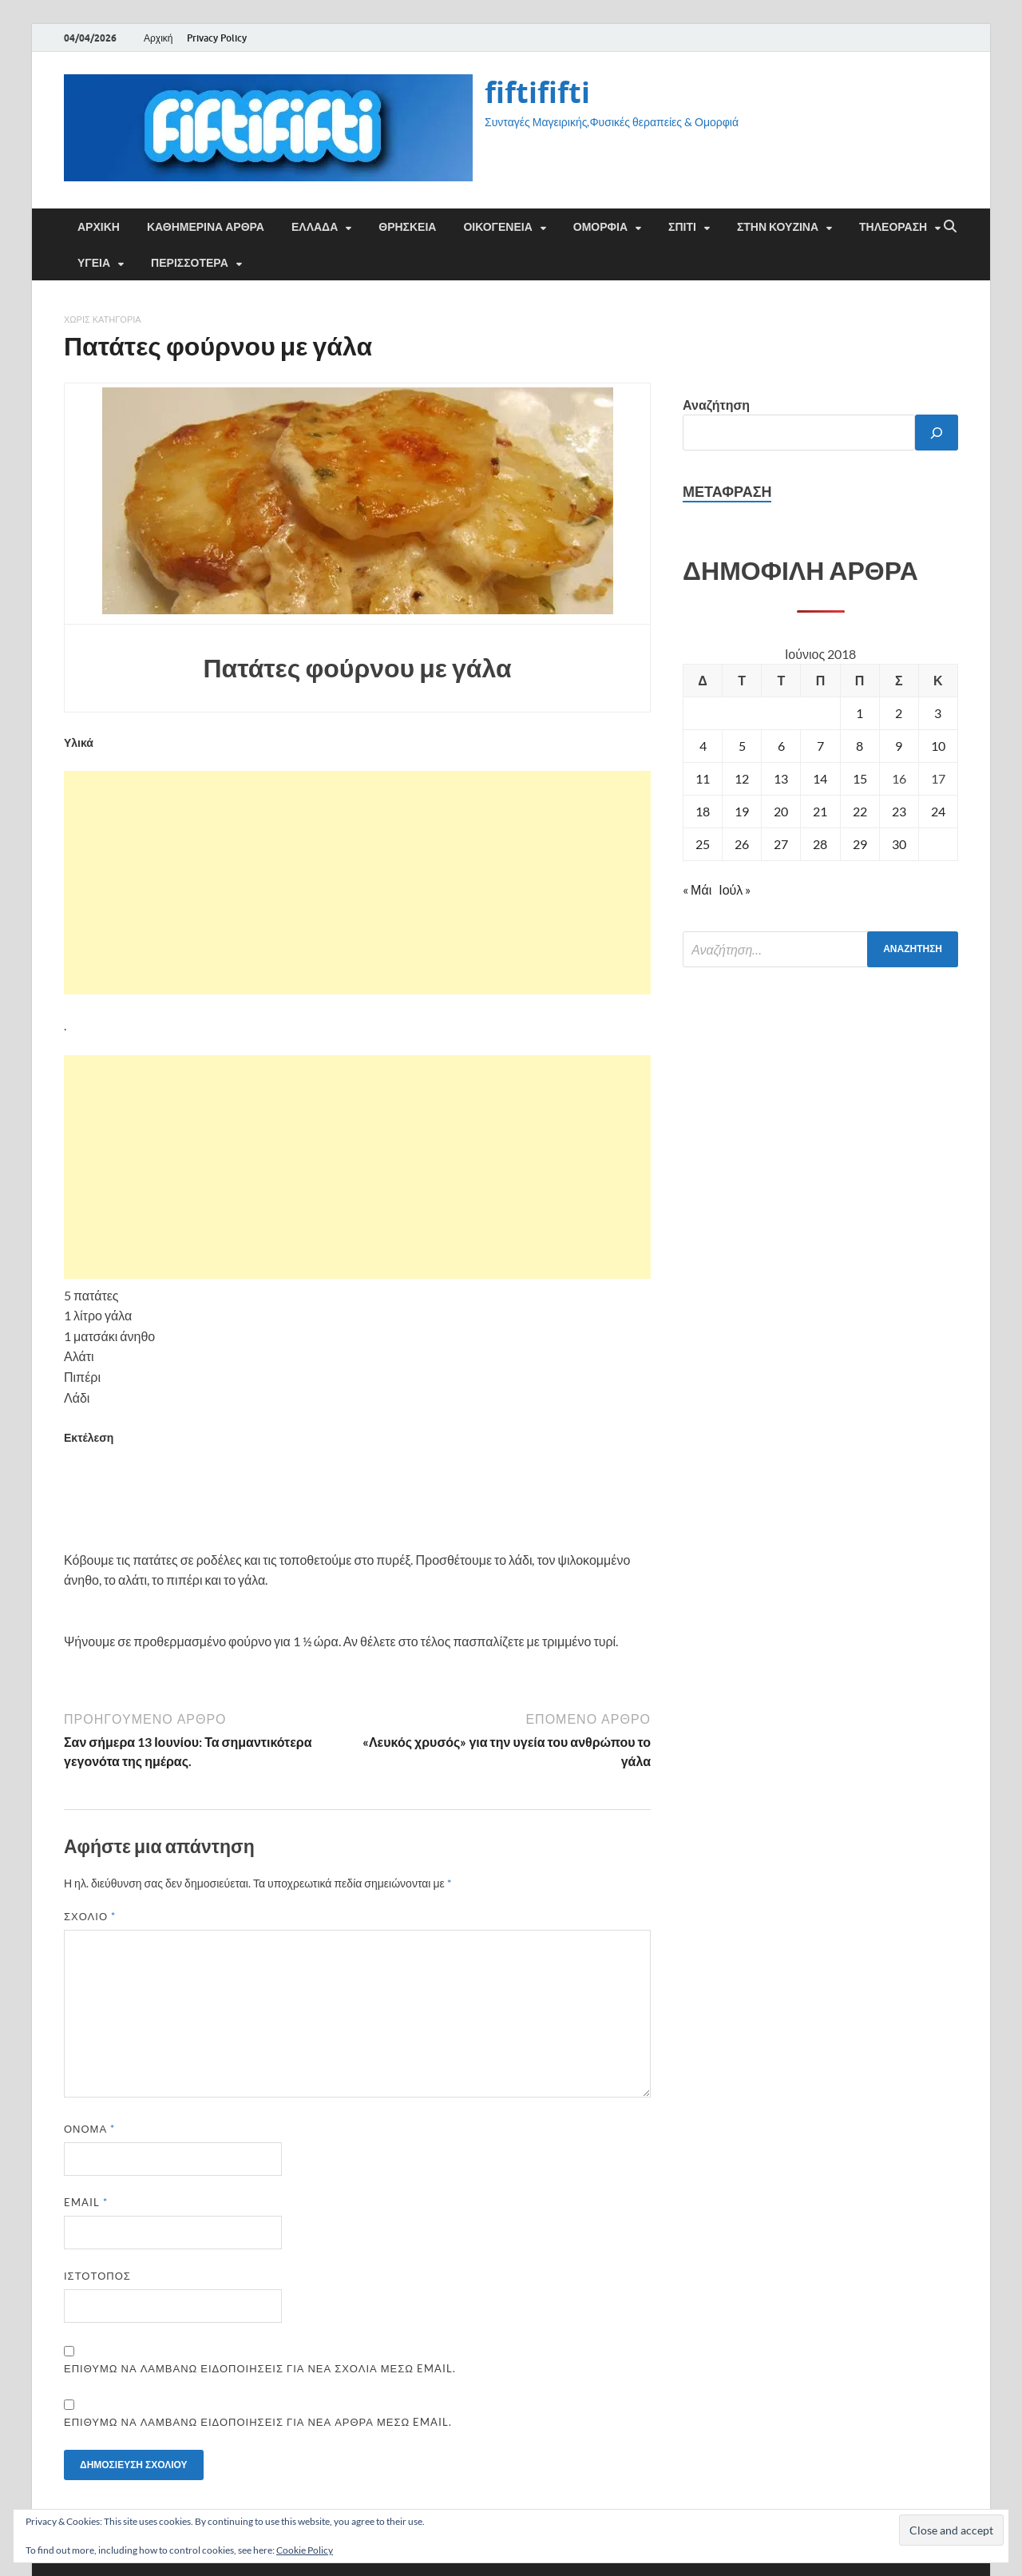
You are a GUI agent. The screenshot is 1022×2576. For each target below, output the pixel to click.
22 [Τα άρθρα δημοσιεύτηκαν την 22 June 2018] (860, 811)
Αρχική (158, 38)
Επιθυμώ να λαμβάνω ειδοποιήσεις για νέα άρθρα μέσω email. (258, 2421)
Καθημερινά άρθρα (205, 226)
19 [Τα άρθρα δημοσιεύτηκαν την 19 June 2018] (742, 811)
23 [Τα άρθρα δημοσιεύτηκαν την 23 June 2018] (899, 811)
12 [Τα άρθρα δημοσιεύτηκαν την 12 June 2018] (742, 778)
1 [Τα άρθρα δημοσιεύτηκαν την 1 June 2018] (859, 712)
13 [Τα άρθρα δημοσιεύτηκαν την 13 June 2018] (781, 778)
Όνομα (89, 2128)
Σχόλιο (90, 1916)
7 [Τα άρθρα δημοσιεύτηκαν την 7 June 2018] (820, 745)
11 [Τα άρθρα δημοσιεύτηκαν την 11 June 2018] (702, 778)
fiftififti (537, 92)
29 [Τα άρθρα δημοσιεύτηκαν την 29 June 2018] (860, 843)
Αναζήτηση (716, 404)
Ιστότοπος (97, 2275)
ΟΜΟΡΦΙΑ (600, 226)
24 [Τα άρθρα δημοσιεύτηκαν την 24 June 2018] (938, 811)
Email (86, 2202)
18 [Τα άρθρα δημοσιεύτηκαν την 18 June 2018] (702, 811)
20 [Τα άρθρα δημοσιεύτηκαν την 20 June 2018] (781, 811)
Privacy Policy (217, 38)
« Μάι (697, 889)
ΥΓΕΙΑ (93, 262)
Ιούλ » (735, 889)
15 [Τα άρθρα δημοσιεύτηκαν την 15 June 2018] (860, 778)
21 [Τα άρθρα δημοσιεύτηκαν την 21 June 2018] (820, 811)
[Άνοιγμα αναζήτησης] (950, 226)
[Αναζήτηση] (936, 433)
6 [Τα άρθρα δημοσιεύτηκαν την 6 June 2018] (781, 745)
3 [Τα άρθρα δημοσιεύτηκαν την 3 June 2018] (937, 712)
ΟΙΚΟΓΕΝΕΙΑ (497, 226)
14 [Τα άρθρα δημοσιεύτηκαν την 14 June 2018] (820, 778)
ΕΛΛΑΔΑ (314, 226)
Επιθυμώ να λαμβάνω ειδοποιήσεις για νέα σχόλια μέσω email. (260, 2368)
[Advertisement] (357, 882)
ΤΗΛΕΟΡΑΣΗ (893, 226)
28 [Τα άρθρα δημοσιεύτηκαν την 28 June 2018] (820, 843)
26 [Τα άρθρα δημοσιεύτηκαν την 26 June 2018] (742, 843)
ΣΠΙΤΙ (682, 226)
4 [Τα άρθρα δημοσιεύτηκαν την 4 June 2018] (703, 745)
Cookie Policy (304, 2550)
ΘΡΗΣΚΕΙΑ (407, 226)
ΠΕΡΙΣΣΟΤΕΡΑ (189, 262)
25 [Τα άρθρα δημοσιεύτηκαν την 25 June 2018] (702, 843)
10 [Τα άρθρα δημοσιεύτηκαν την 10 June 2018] (938, 745)
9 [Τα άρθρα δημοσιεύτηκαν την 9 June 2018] (898, 745)
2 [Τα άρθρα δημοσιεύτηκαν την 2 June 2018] (898, 712)
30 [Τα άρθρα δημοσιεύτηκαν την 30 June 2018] (899, 843)
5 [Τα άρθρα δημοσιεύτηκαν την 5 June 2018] (742, 745)
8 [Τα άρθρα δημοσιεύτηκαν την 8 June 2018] (859, 745)
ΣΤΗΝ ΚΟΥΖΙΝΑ (777, 226)
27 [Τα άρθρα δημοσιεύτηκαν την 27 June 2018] (781, 843)
